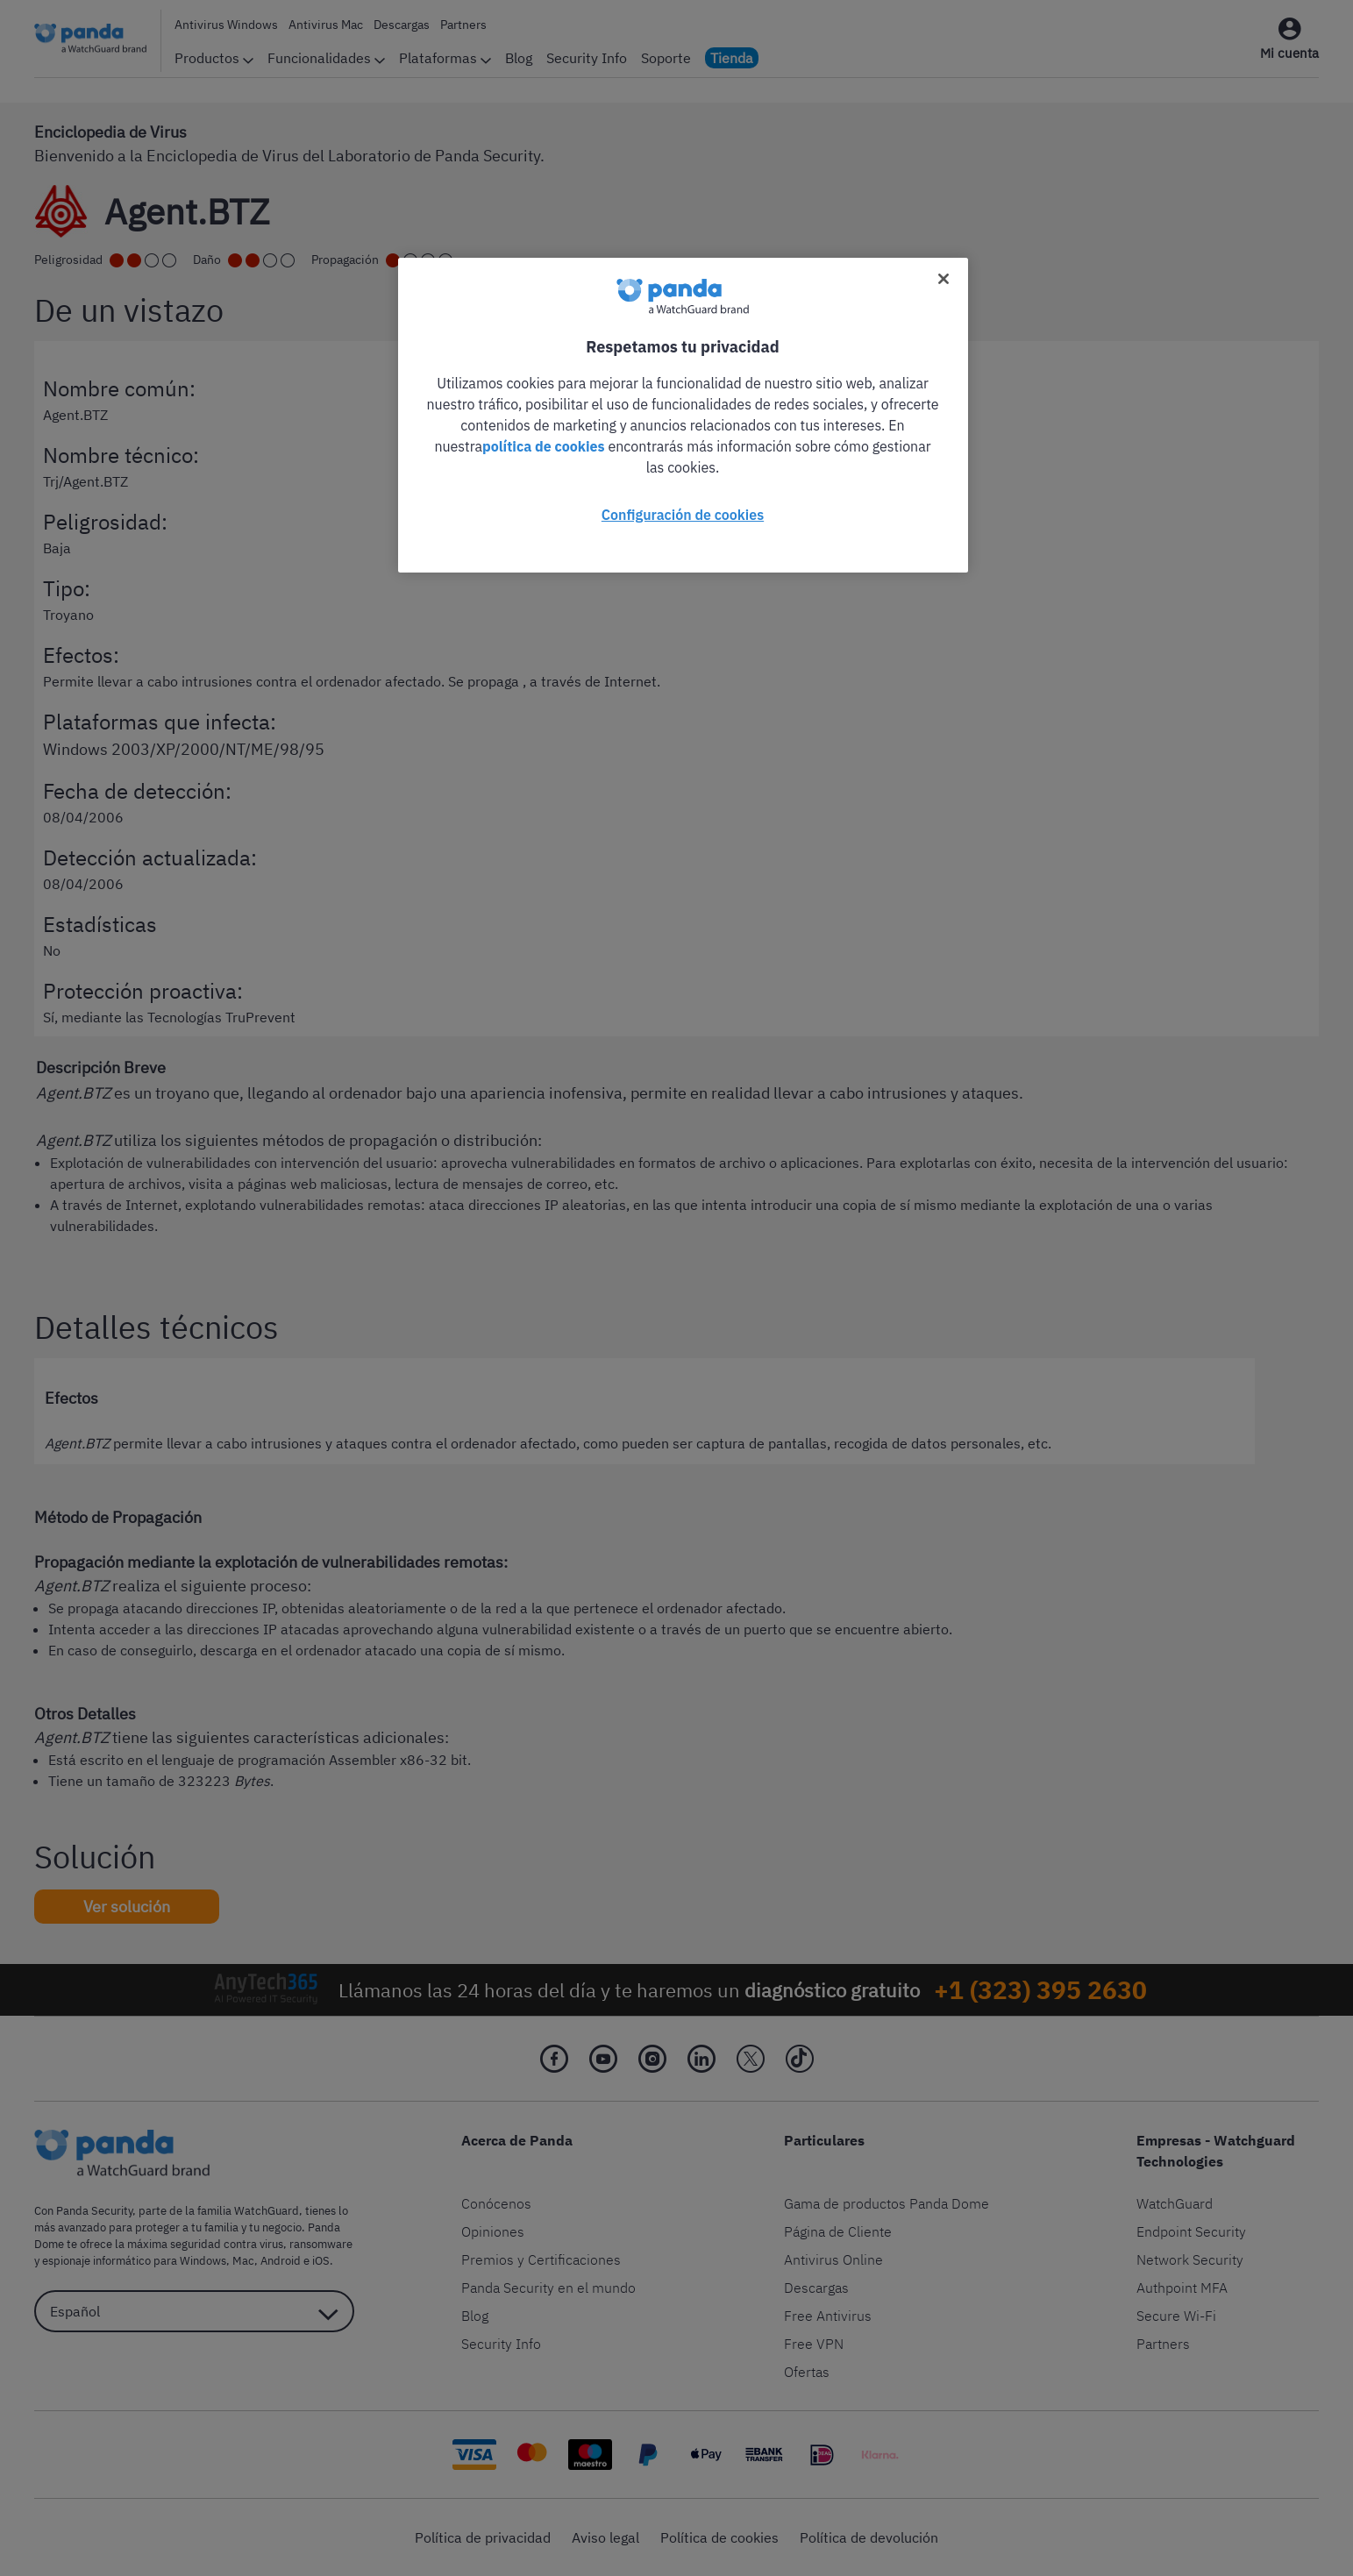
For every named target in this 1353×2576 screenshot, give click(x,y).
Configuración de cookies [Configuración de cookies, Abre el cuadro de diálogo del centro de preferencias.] (683, 514)
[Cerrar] (943, 279)
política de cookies (543, 446)
